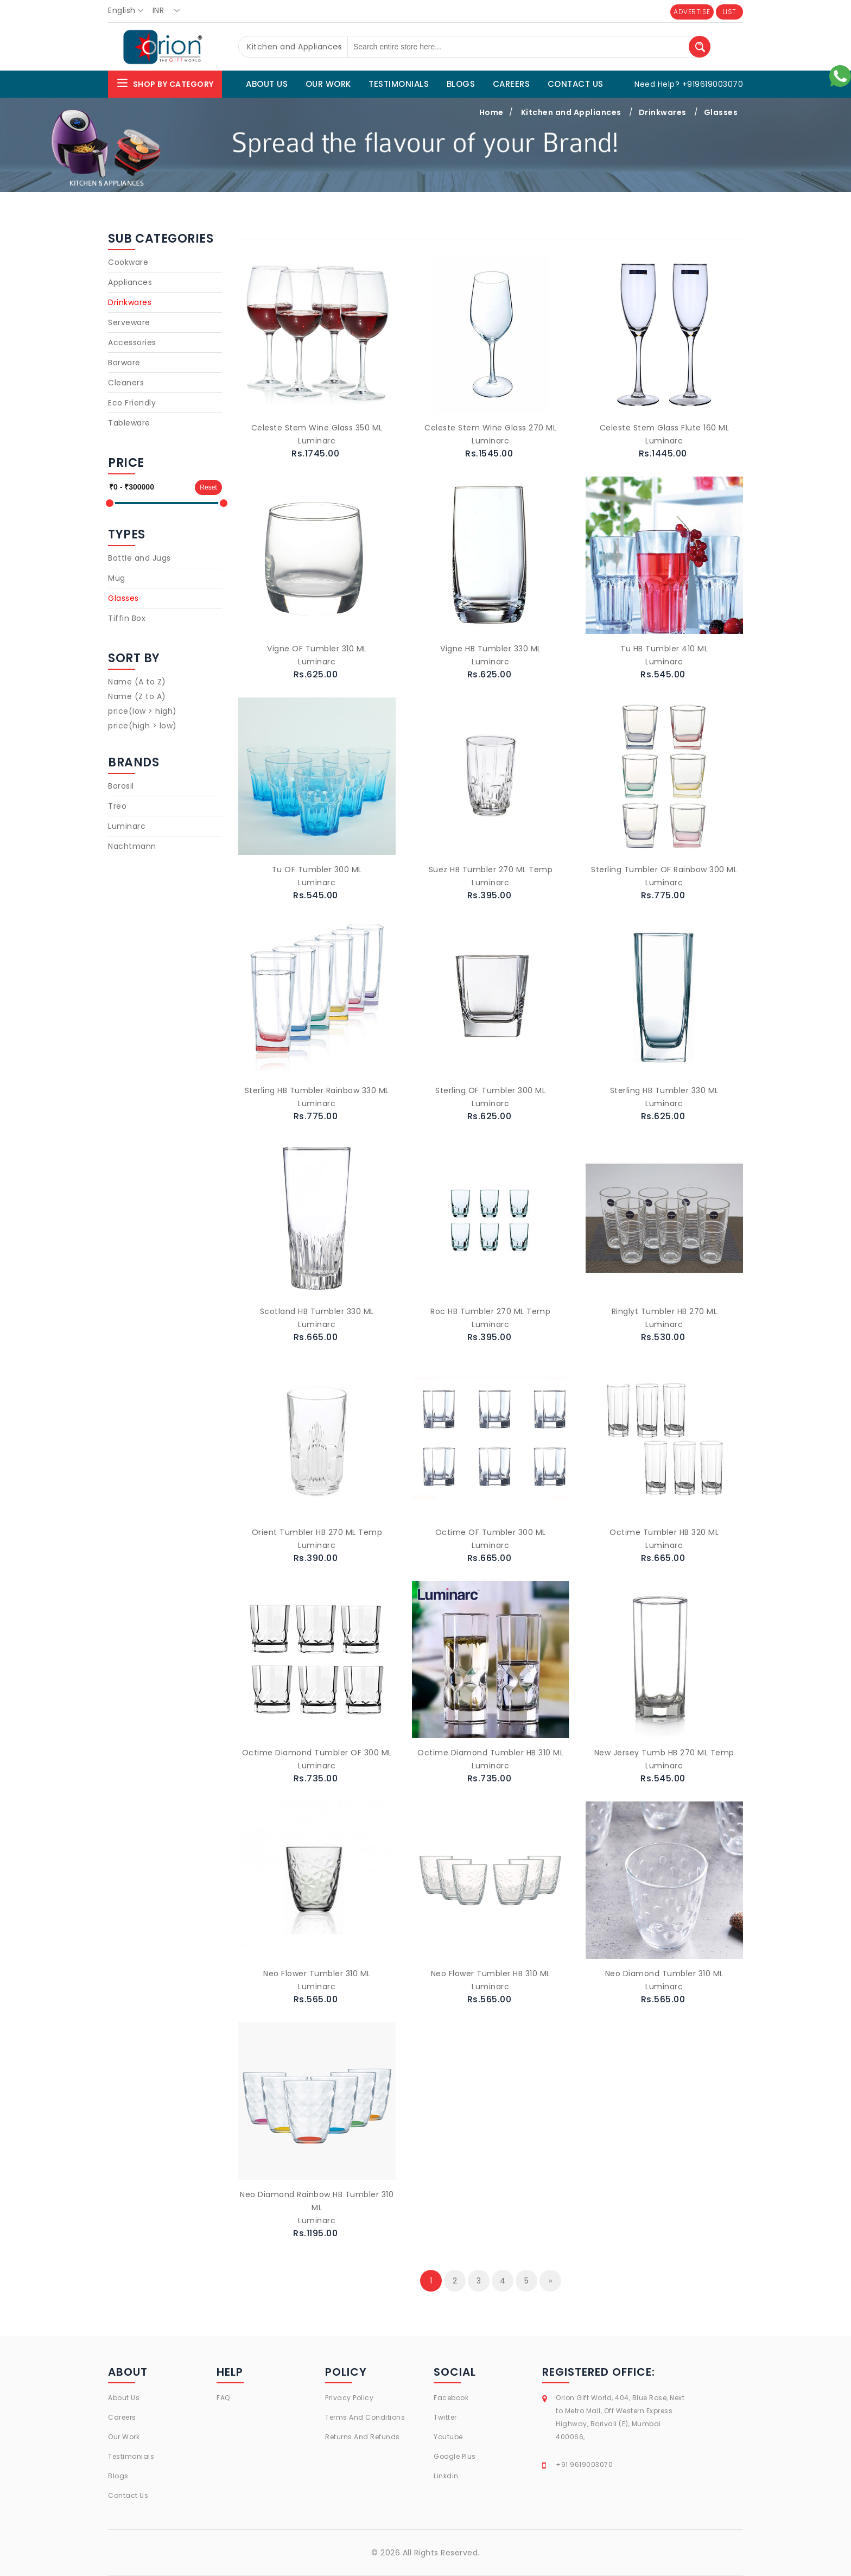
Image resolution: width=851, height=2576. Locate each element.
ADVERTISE (692, 11)
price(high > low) (142, 725)
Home (491, 112)
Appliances (130, 282)
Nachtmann (132, 846)
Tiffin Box (126, 618)
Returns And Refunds (362, 2436)
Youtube (448, 2436)
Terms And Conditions (365, 2417)
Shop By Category (165, 83)
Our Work (123, 2436)
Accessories (132, 342)
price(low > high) (142, 711)
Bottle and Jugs (139, 558)
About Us (123, 2397)
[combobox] (129, 11)
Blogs (118, 2475)
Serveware (129, 322)
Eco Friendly (132, 402)
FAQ (223, 2397)
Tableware (129, 422)
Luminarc (126, 826)
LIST (729, 11)
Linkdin (446, 2475)
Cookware (128, 262)
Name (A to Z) (137, 681)
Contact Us (128, 2495)
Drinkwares (663, 112)
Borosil (121, 786)
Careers (122, 2417)
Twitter (445, 2417)
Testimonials (131, 2456)
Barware (124, 362)
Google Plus (455, 2456)
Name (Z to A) (137, 696)
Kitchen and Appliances (571, 112)
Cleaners (126, 382)
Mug (116, 578)
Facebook (451, 2397)
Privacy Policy (349, 2397)
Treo (117, 806)
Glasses (721, 112)
